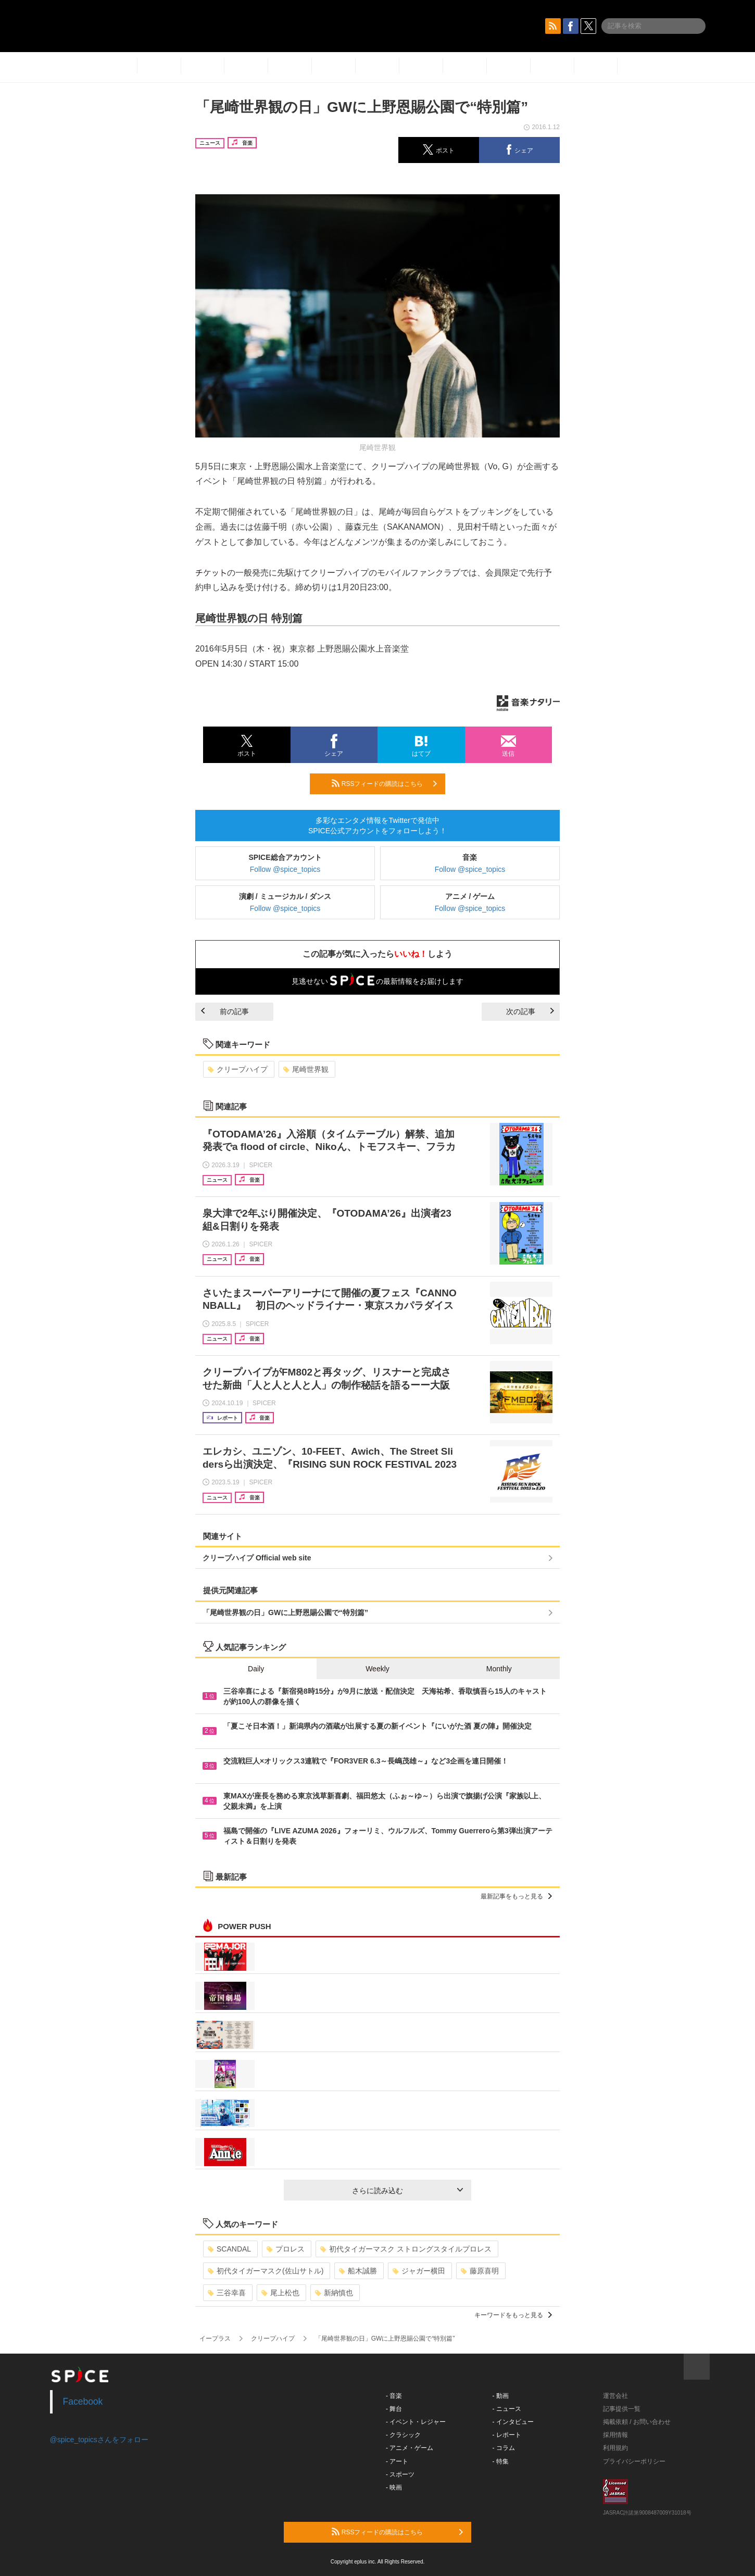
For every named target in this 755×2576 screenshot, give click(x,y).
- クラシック (403, 2435)
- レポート (507, 2435)
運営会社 (615, 2395)
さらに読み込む (407, 2190)
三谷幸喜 (227, 2293)
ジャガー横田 (419, 2271)
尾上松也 (280, 2293)
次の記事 (530, 1011)
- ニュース (507, 2408)
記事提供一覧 (621, 2408)
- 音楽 (394, 2395)
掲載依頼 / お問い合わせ (637, 2421)
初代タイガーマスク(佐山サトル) (265, 2271)
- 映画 (394, 2487)
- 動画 (501, 2395)
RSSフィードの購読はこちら (384, 783)
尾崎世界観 (306, 1069)
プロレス (286, 2249)
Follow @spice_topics (285, 869)
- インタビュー (513, 2421)
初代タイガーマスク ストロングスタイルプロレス (406, 2249)
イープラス (215, 2338)
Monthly (499, 1669)
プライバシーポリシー (634, 2461)
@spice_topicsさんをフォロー (99, 2439)
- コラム (504, 2448)
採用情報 (615, 2435)
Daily (256, 1669)
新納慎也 (334, 2293)
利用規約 (615, 2448)
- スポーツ (400, 2474)
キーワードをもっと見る (513, 2315)
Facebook (83, 2401)
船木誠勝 (358, 2271)
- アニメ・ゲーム (409, 2448)
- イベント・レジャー (416, 2421)
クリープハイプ (238, 1069)
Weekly (377, 1669)
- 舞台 (394, 2408)
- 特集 (501, 2461)
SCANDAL (229, 2249)
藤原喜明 (480, 2271)
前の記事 (225, 1011)
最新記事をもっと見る (516, 1896)
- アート (397, 2461)
